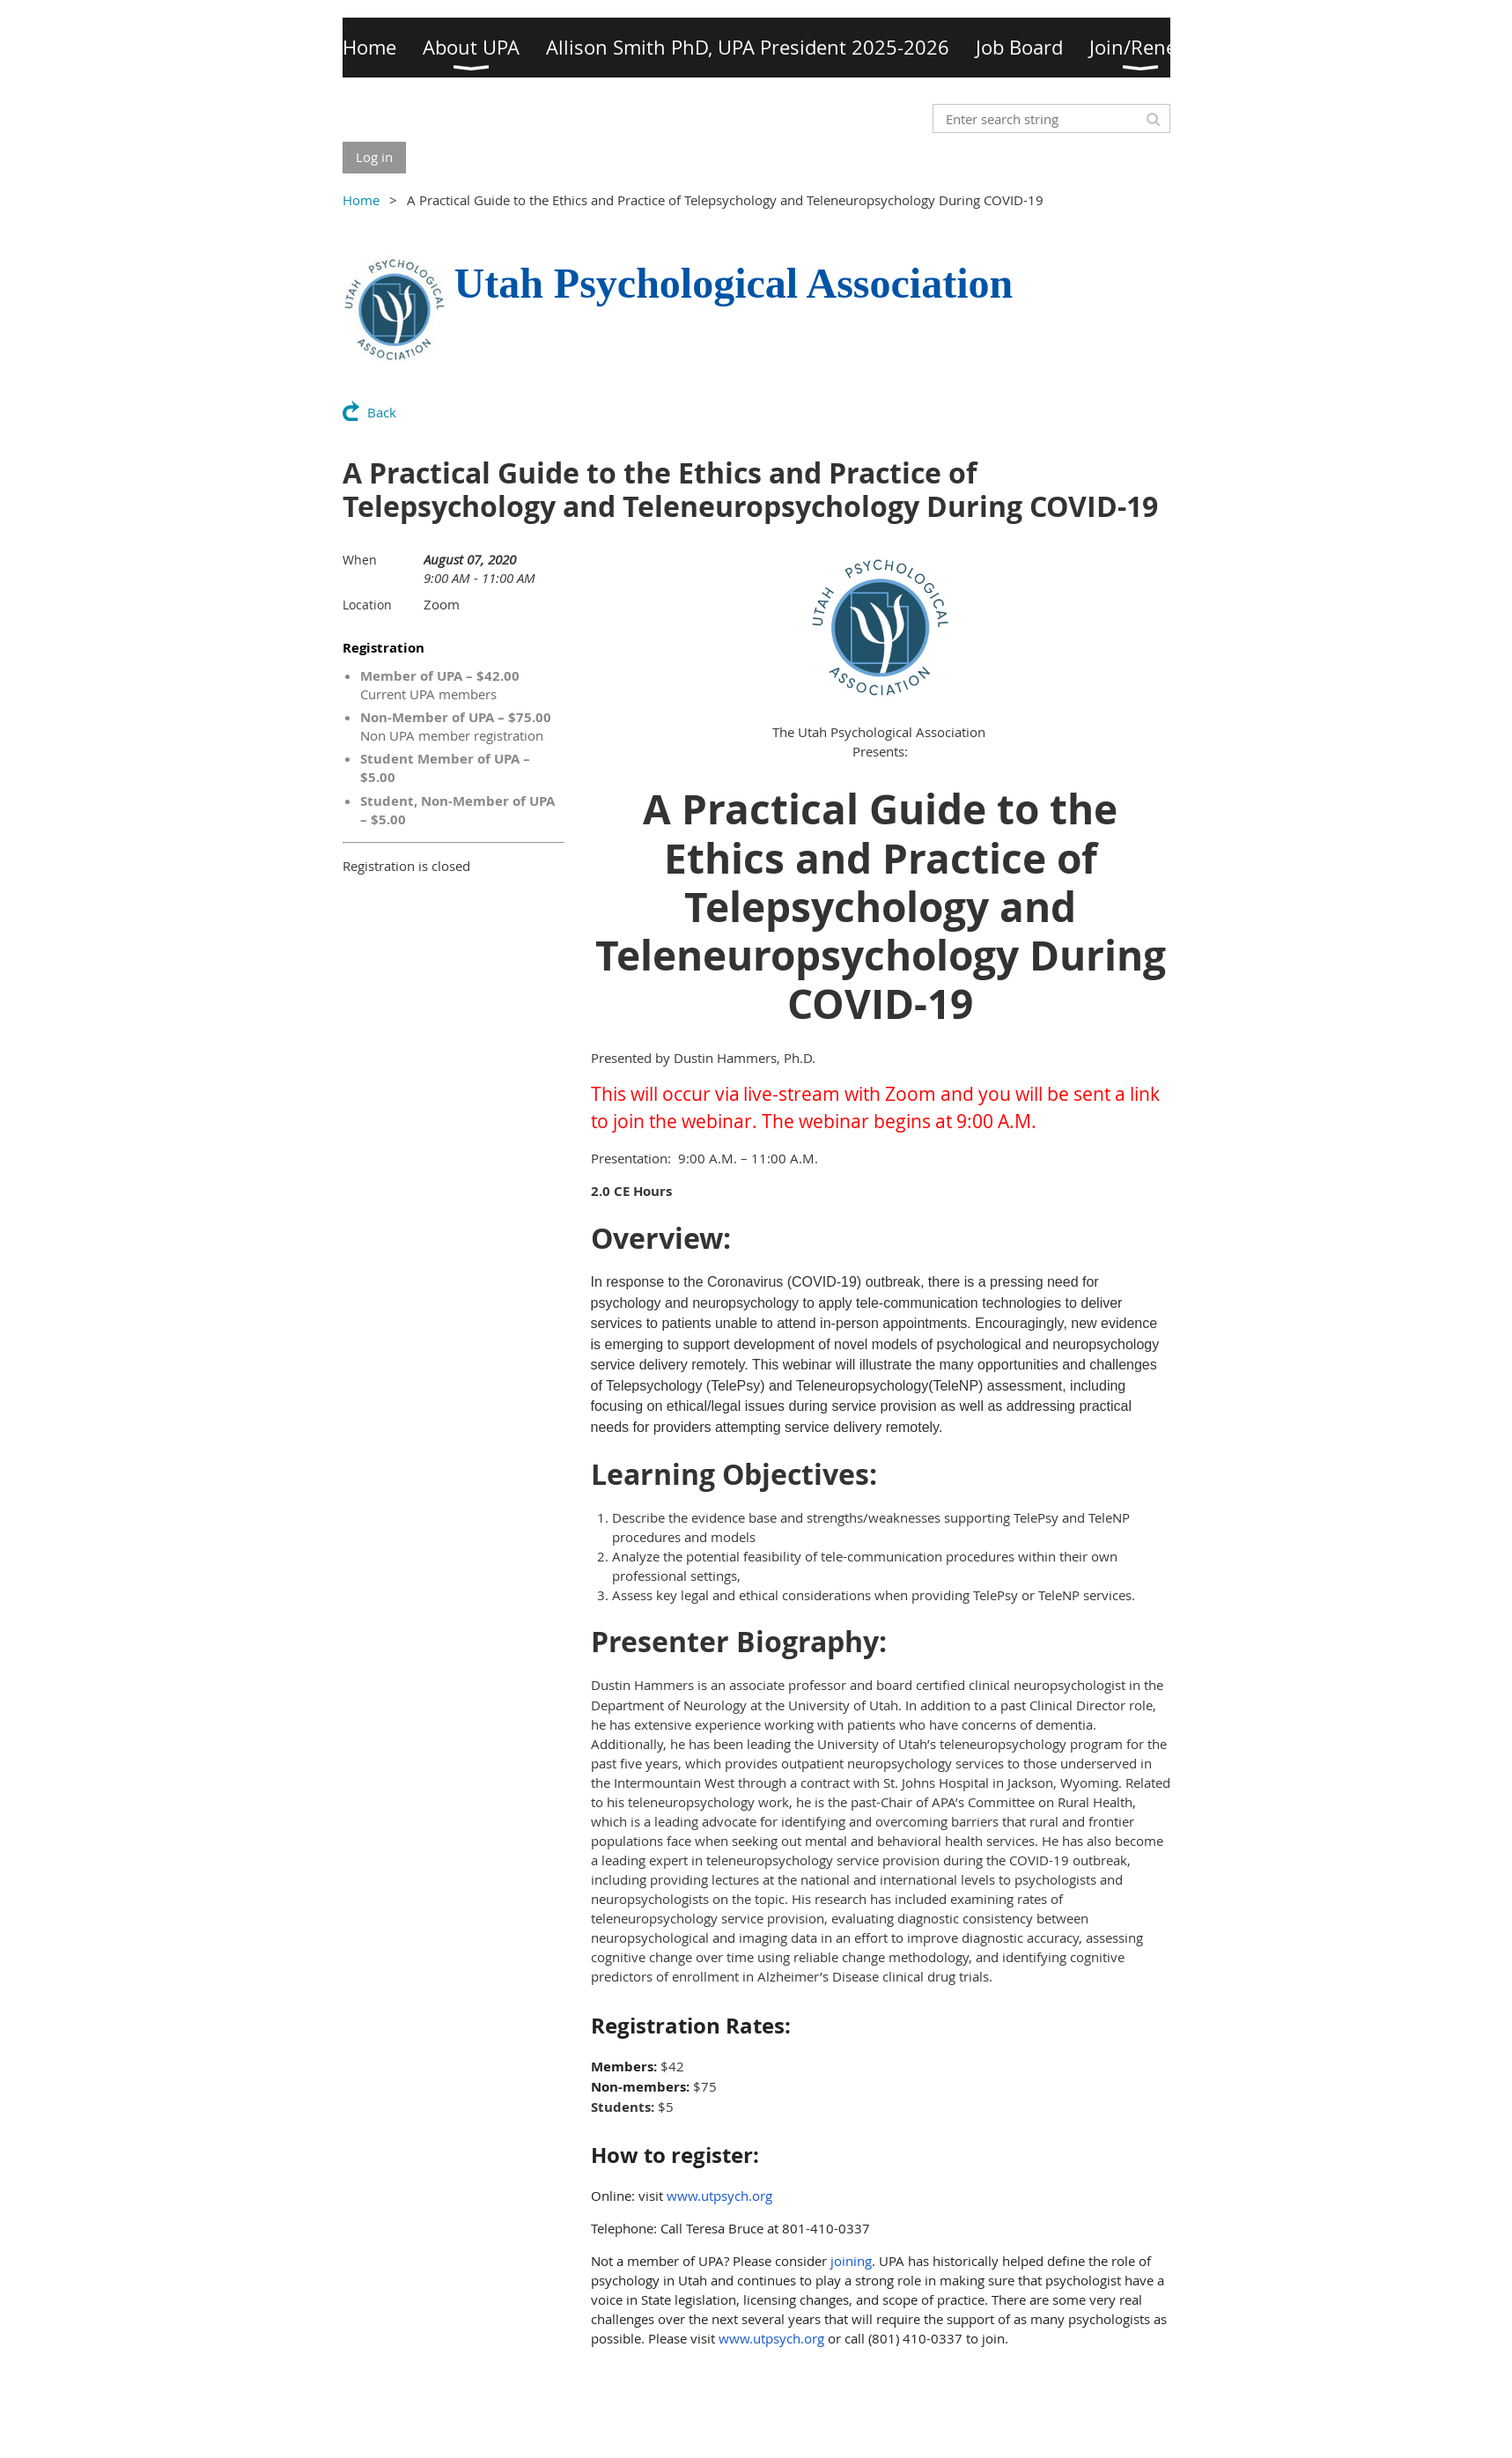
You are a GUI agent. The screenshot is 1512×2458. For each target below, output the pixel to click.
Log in (374, 157)
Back (381, 412)
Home (361, 200)
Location (367, 604)
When (360, 559)
